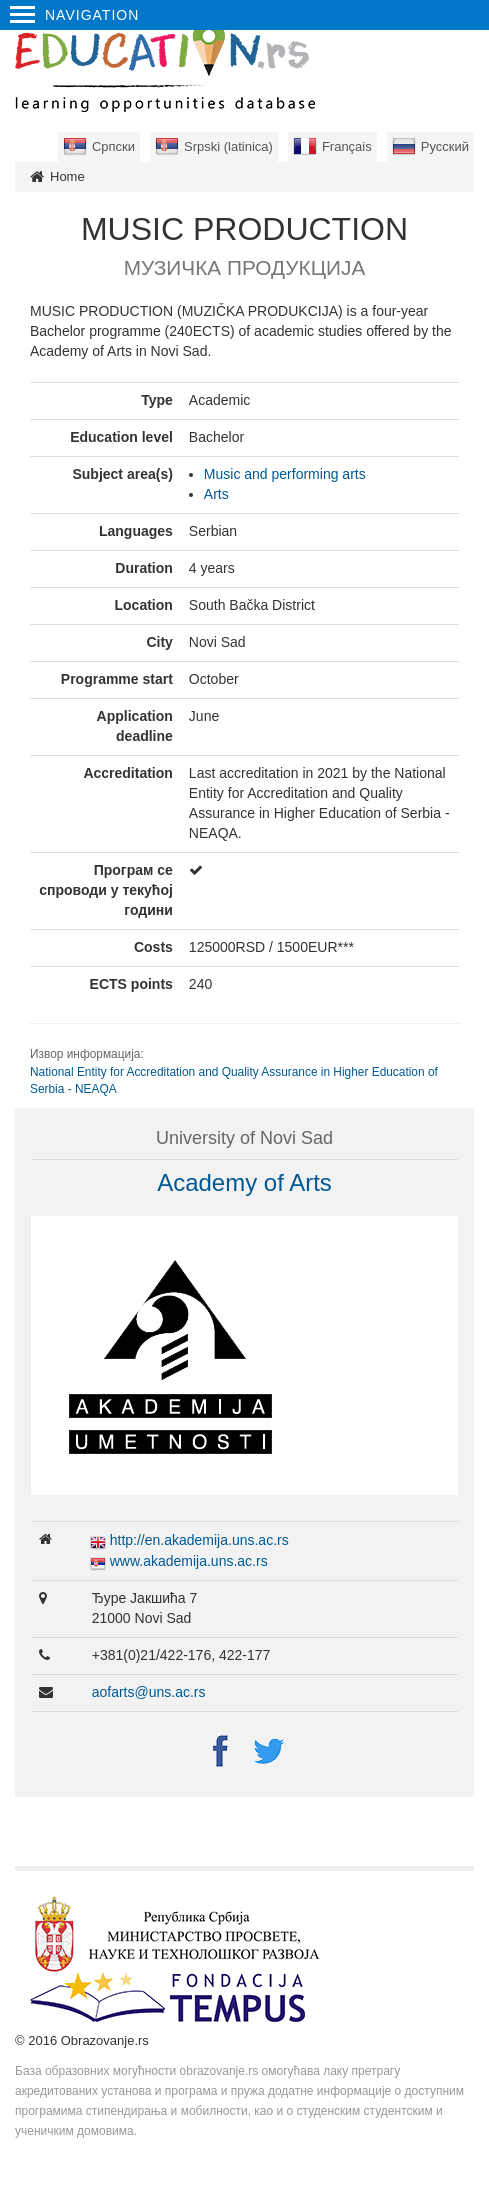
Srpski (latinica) (228, 146)
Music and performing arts (285, 474)
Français (347, 146)
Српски (113, 146)
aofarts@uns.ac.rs (149, 1692)
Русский (445, 146)
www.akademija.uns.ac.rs (189, 1561)
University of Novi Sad (244, 1138)
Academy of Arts (244, 1182)
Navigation (74, 15)
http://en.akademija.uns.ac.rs (199, 1540)
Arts (216, 494)
